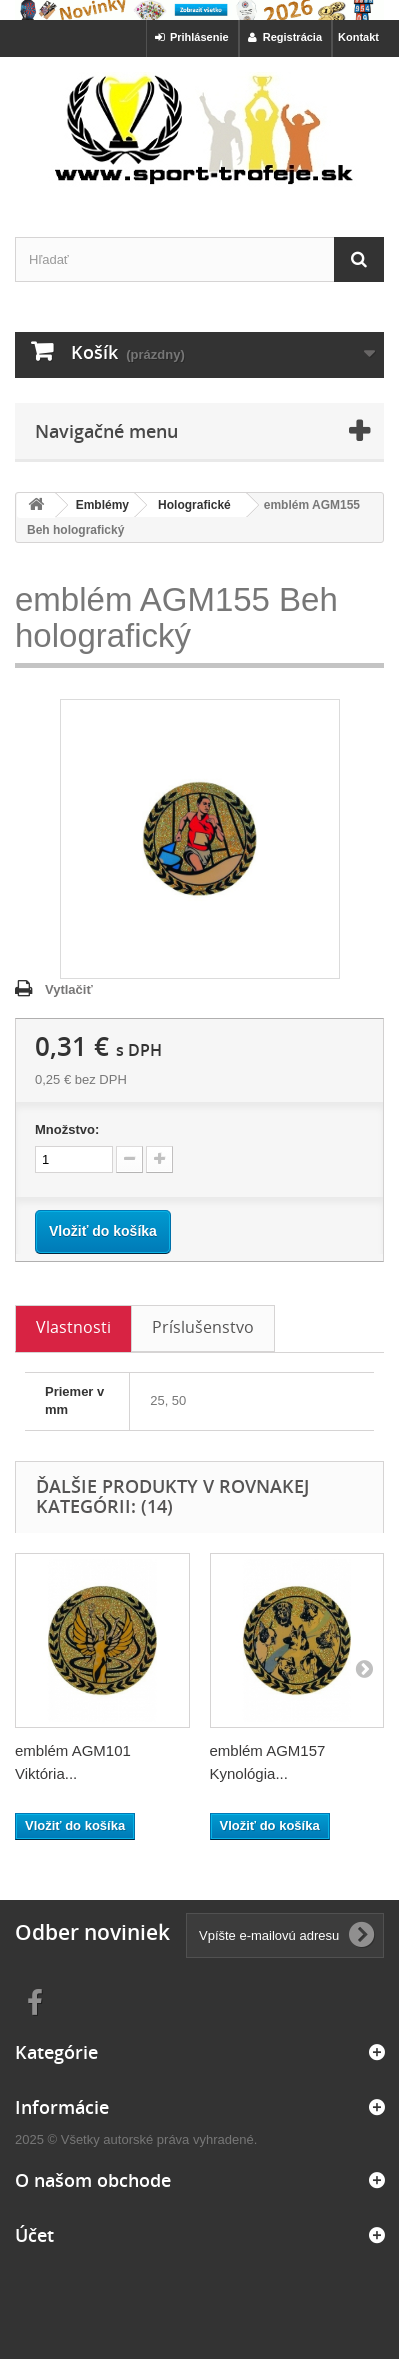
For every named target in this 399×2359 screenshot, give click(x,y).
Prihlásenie (192, 37)
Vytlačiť (69, 989)
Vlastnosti (73, 1327)
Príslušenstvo (203, 1327)
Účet (34, 2235)
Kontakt (358, 37)
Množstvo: (67, 1129)
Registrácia (285, 37)
